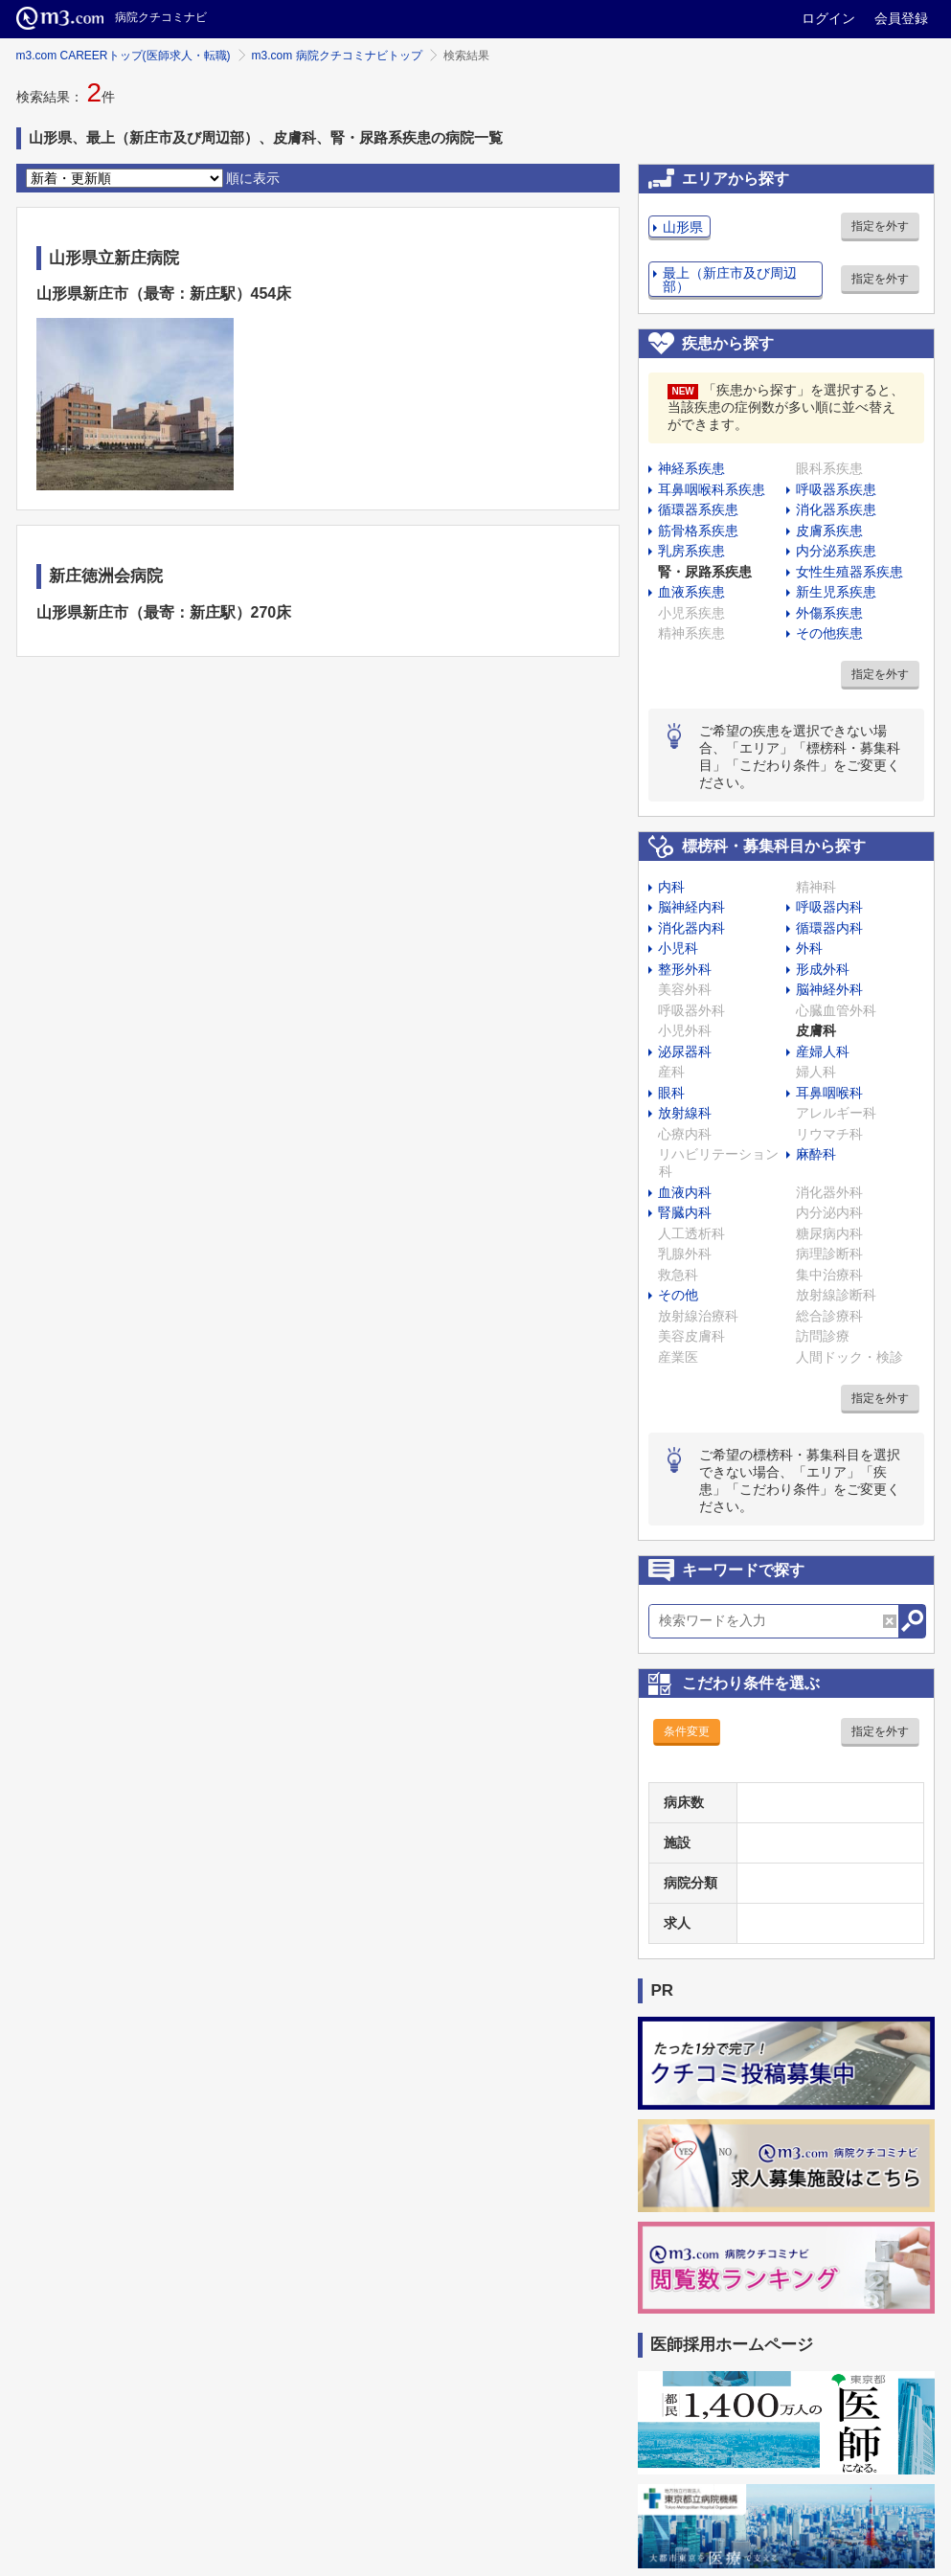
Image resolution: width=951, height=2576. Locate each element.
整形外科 (685, 969)
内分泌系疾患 (836, 550)
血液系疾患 (691, 591)
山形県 (683, 227)
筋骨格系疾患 (698, 530)
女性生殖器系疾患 (849, 571)
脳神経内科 (691, 907)
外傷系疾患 (829, 613)
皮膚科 (816, 1030)
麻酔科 (816, 1154)
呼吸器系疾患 (836, 489)
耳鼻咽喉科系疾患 (711, 489)
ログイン (828, 18)
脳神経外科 (829, 989)
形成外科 (822, 969)
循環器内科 (829, 928)
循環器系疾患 (698, 509)
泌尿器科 (685, 1051)
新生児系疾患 (836, 591)
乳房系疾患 (691, 550)
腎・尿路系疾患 (705, 571)
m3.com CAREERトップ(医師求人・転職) (123, 55)
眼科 (671, 1092)
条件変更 (687, 1731)
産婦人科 (822, 1051)
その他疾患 (829, 633)
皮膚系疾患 (829, 530)
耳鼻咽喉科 (829, 1092)
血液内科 (685, 1192)
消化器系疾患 (836, 509)
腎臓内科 (685, 1212)
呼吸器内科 (829, 907)
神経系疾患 (691, 468)
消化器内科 (691, 928)
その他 (678, 1294)
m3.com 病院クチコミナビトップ (337, 55)
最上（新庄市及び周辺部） (730, 279)
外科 (809, 948)
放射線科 (685, 1112)
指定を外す (880, 226)
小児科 (678, 948)
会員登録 (901, 18)
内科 (671, 886)
